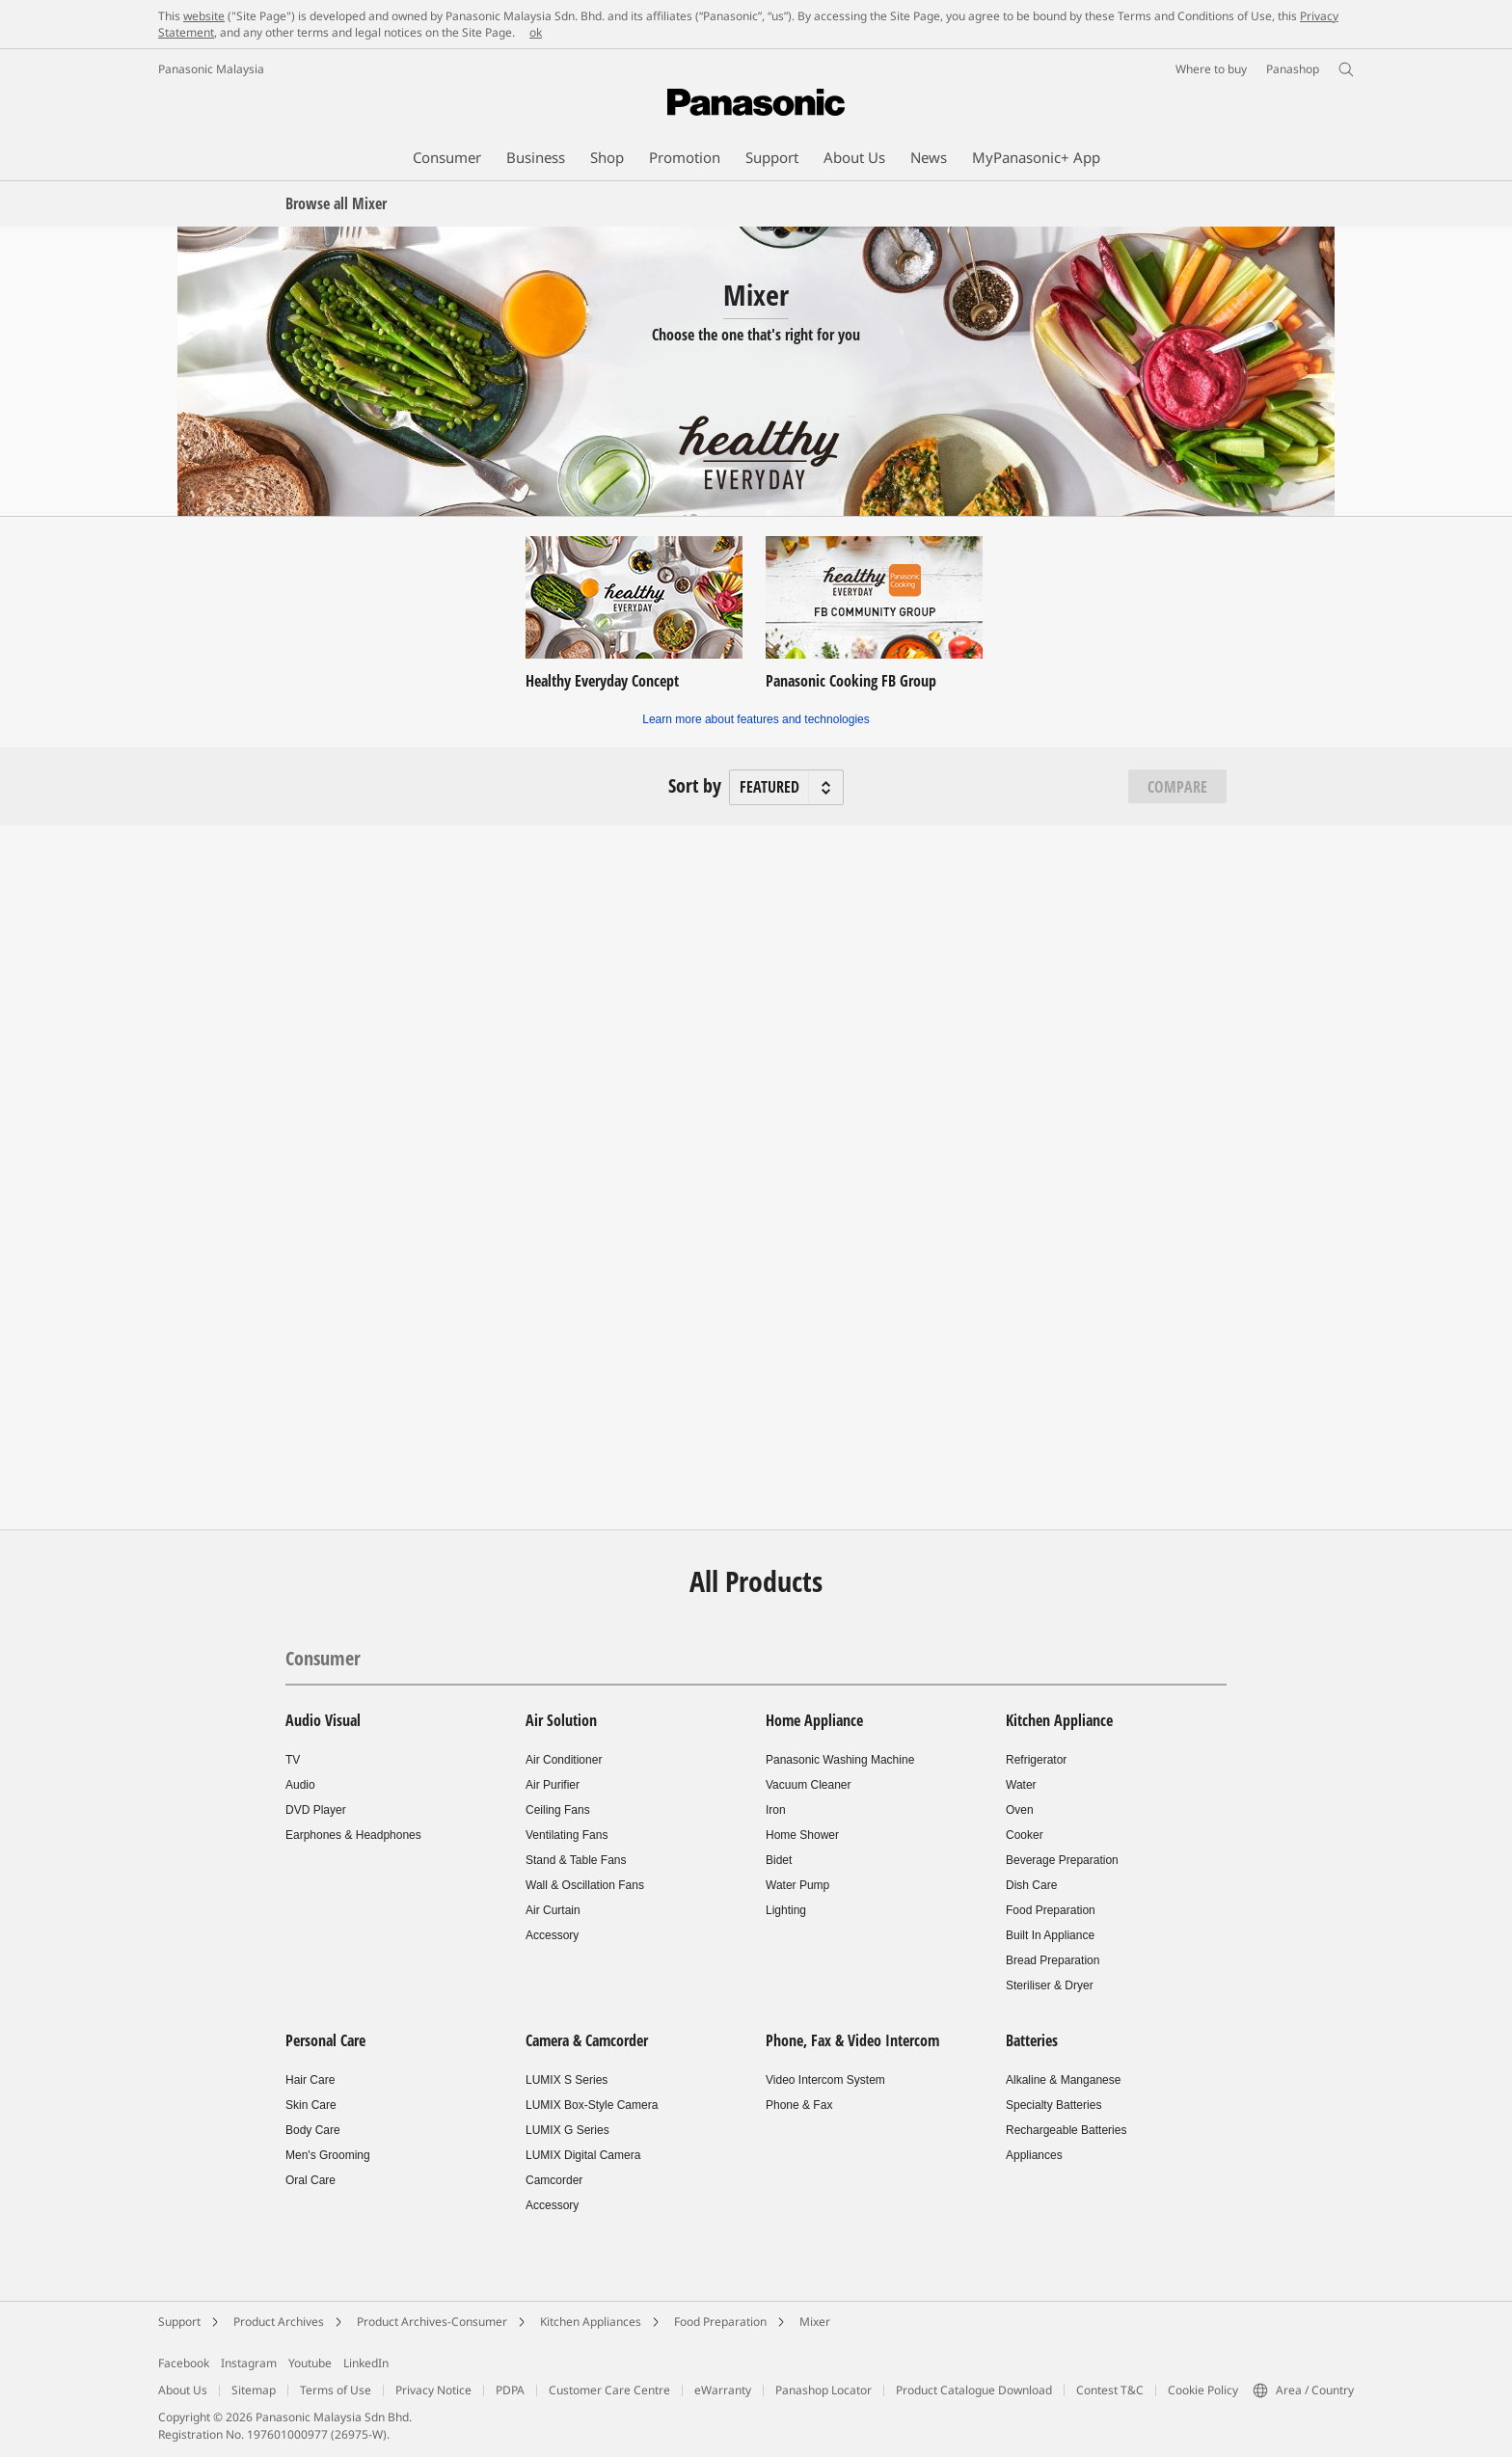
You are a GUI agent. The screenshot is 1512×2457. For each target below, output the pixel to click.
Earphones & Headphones (353, 1835)
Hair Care (310, 2080)
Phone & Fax (799, 2105)
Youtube (310, 2363)
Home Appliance (814, 1720)
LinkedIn (366, 2363)
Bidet (779, 1860)
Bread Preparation (1052, 1960)
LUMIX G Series (567, 2130)
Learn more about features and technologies (756, 719)
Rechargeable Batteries (1066, 2130)
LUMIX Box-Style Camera (592, 2105)
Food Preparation (1050, 1910)
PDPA (510, 2390)
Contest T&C (1110, 2390)
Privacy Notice (433, 2390)
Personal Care (325, 2040)
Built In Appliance (1050, 1935)
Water (1021, 1785)
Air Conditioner (564, 1760)
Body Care (312, 2130)
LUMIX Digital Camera (583, 2155)
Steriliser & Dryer (1050, 1985)
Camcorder (554, 2180)
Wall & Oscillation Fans (585, 1885)
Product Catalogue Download (974, 2390)
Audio (300, 1785)
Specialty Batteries (1053, 2105)
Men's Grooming (327, 2155)
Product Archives (278, 2321)
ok (535, 32)
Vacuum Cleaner (808, 1785)
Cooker (1024, 1835)
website (204, 16)
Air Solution (561, 1720)
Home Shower (802, 1835)
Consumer (323, 1658)
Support (179, 2321)
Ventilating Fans (567, 1835)
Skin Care (311, 2105)
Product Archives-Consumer (432, 2321)
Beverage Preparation (1062, 1860)
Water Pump (797, 1885)
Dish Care (1031, 1885)
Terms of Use (335, 2390)
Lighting (786, 1910)
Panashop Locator (823, 2390)
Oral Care (310, 2180)
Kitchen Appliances (590, 2321)
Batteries (1032, 2040)
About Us (182, 2390)
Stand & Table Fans (576, 1860)
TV (292, 1760)
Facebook (183, 2363)
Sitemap (253, 2390)
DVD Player (315, 1810)
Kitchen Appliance (1059, 1720)
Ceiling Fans (558, 1810)
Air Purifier (553, 1785)
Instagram (249, 2363)
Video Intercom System (825, 2080)
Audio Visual (323, 1720)
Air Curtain (553, 1910)
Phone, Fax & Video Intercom (852, 2040)
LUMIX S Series (567, 2080)
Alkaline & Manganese (1063, 2080)
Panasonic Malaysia (211, 69)
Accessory (552, 1935)
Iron (776, 1810)
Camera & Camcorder (587, 2040)
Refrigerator (1036, 1760)
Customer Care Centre (609, 2390)
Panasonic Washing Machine (840, 1760)
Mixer (814, 2321)
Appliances (1034, 2155)
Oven (1020, 1810)
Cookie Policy (1203, 2390)
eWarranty (722, 2390)
